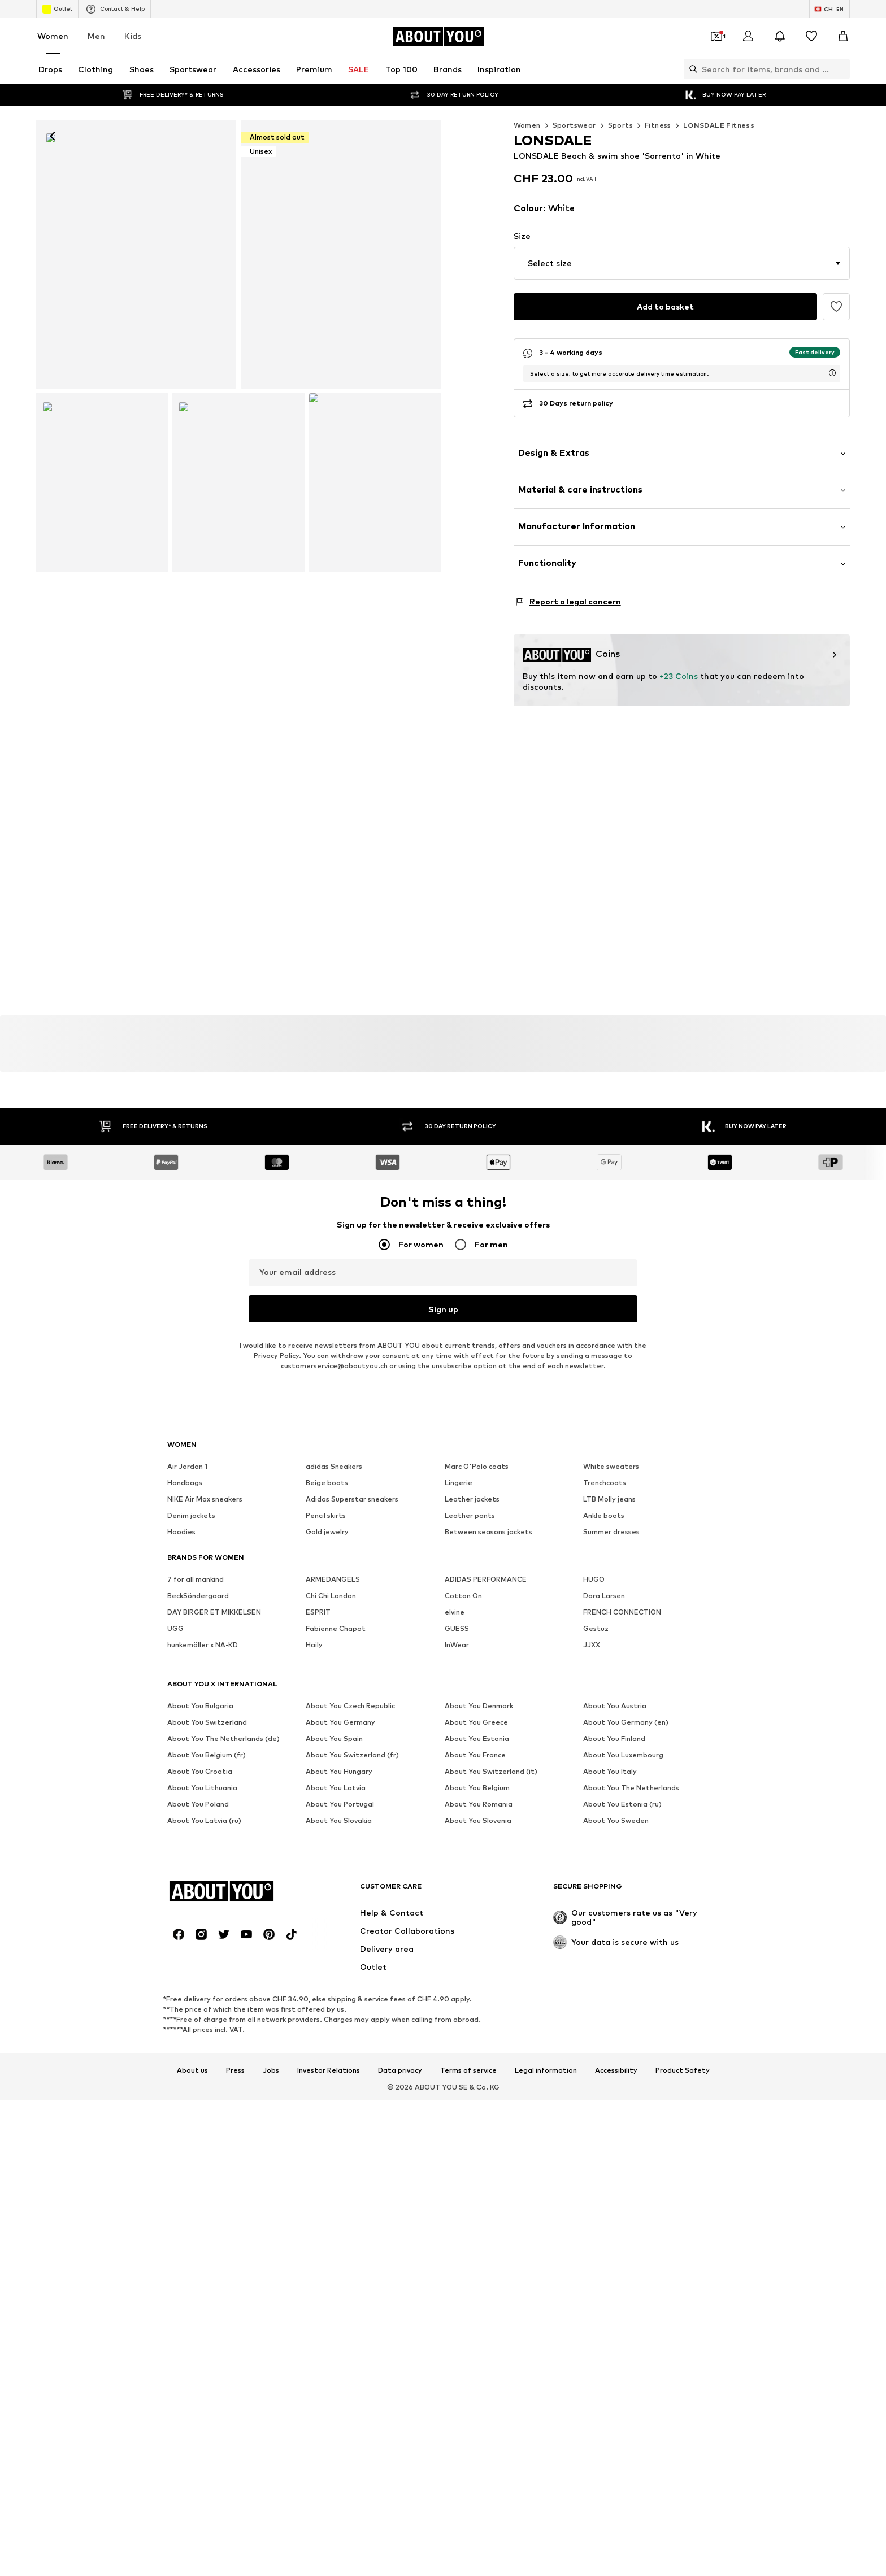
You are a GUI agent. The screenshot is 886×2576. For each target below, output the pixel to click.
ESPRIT (318, 1834)
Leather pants (470, 1738)
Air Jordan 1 (187, 1689)
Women (52, 36)
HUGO (594, 1802)
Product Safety (682, 2118)
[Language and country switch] (829, 9)
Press (235, 2118)
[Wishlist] (811, 36)
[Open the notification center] (780, 36)
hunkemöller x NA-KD (202, 1867)
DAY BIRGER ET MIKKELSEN (214, 1834)
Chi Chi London (331, 1818)
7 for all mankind (195, 1802)
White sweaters (611, 1689)
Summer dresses (611, 1754)
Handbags (184, 1705)
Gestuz (596, 1851)
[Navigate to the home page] (438, 36)
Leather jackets (472, 1721)
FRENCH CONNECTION (622, 1834)
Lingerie (458, 1705)
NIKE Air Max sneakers (204, 1721)
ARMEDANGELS (333, 1802)
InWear (457, 1867)
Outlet (57, 9)
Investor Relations (328, 2118)
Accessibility (616, 2118)
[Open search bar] (690, 69)
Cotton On (463, 1818)
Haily (314, 1867)
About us (192, 2118)
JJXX (591, 1867)
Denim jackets (191, 1738)
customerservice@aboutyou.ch (334, 1588)
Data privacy (400, 2118)
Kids (132, 36)
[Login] (748, 36)
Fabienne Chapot (336, 1851)
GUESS (457, 1851)
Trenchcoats (604, 1705)
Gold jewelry (327, 1754)
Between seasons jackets (488, 1754)
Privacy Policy (276, 1578)
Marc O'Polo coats (477, 1689)
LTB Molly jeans (609, 1721)
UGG (175, 1851)
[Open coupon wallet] (716, 36)
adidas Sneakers (334, 1689)
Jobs (271, 2118)
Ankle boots (603, 1738)
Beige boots (327, 1705)
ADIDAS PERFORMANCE (486, 1802)
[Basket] (843, 36)
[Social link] (178, 1981)
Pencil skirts (326, 1738)
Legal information (546, 2118)
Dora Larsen (604, 1818)
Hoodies (181, 1754)
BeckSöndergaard (198, 1818)
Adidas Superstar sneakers (352, 1721)
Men (96, 36)
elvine (454, 1834)
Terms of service (468, 2118)
